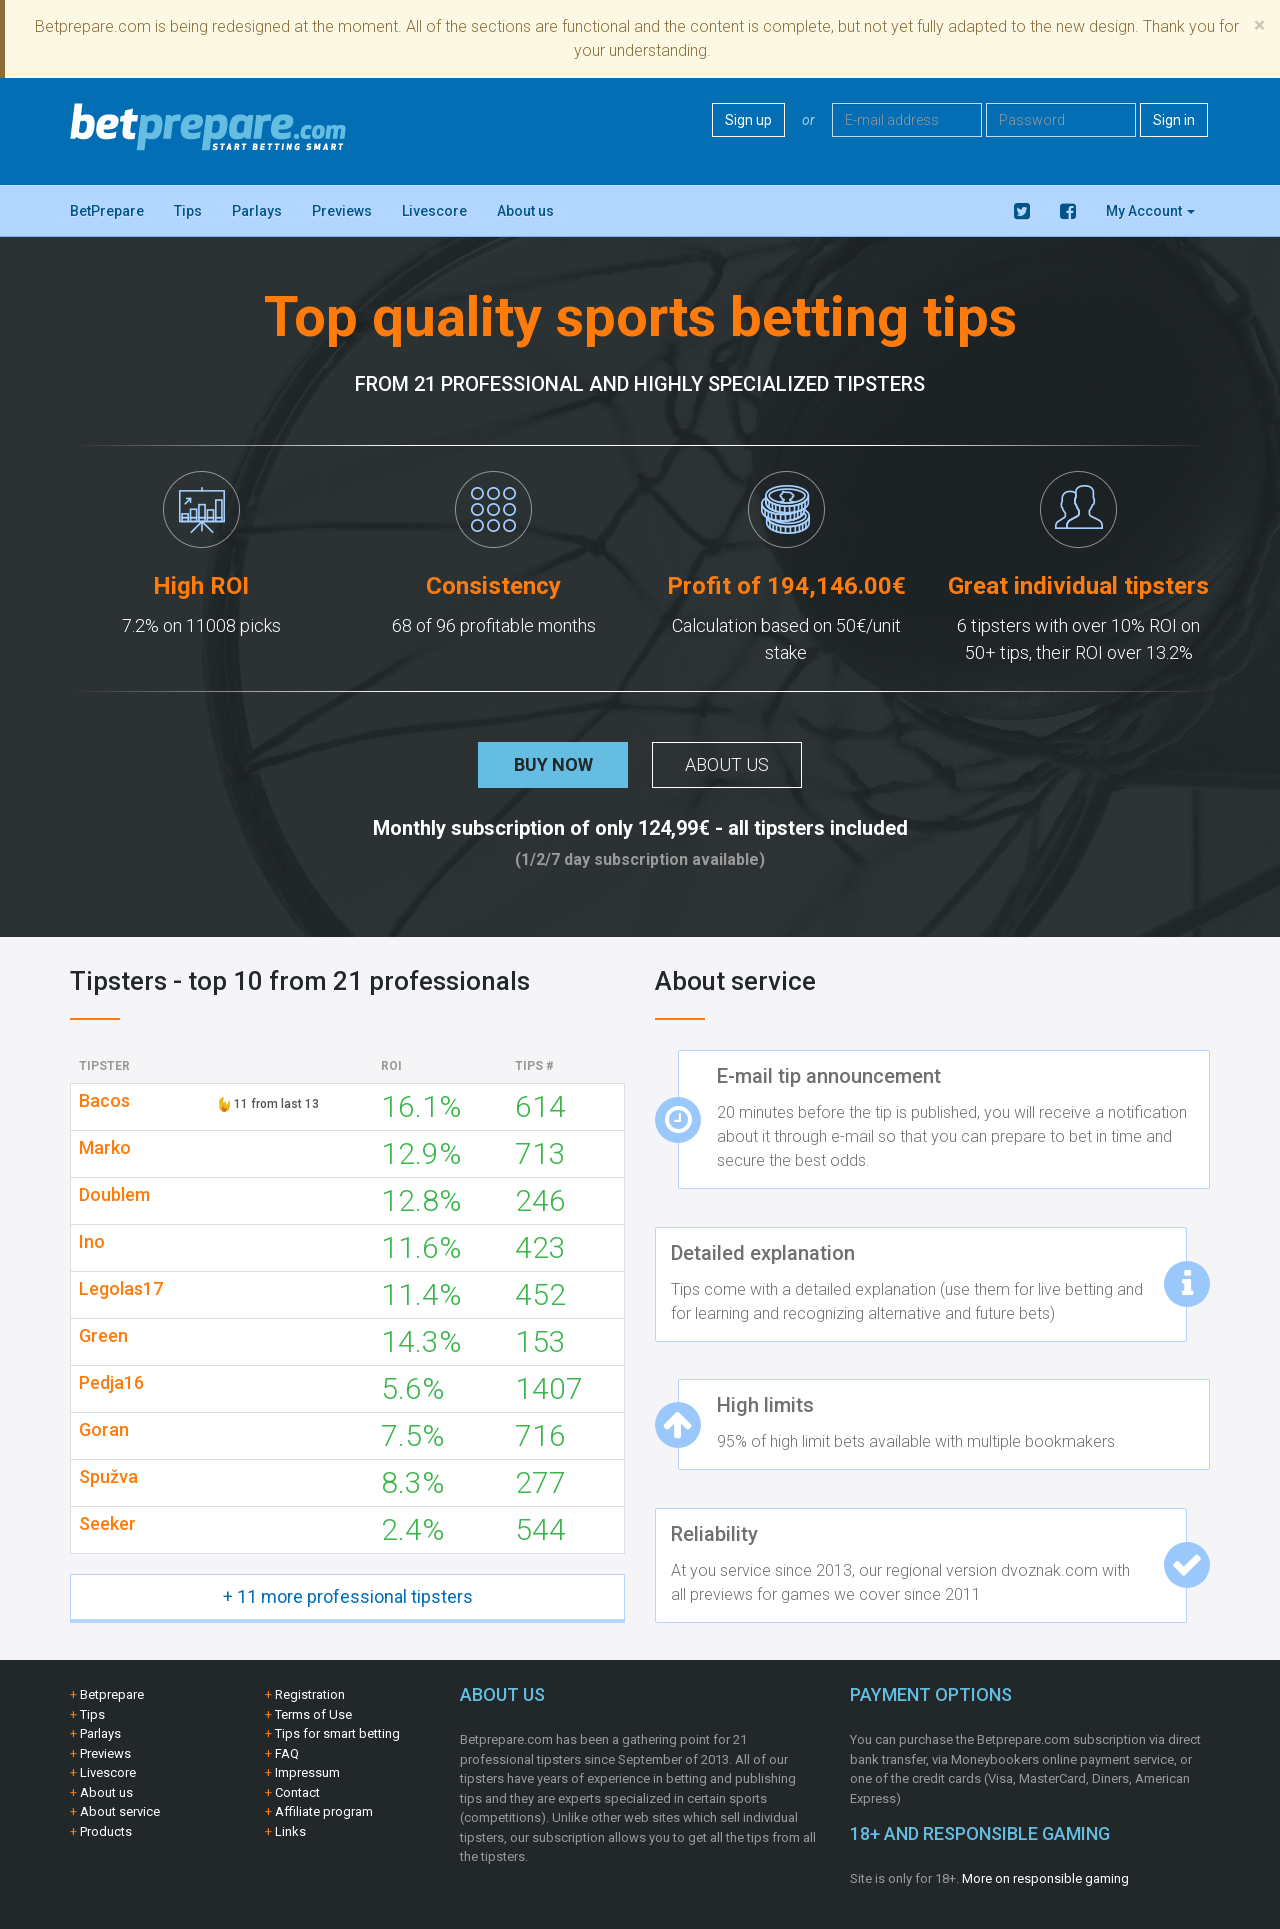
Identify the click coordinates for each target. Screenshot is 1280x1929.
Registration (310, 1694)
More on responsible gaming (1045, 1878)
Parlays (257, 211)
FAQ (287, 1753)
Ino (92, 1242)
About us (525, 211)
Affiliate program (324, 1811)
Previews (342, 211)
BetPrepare (107, 211)
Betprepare (112, 1694)
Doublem (114, 1195)
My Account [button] (1150, 211)
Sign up (748, 120)
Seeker (107, 1524)
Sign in (1174, 120)
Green (103, 1336)
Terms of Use (313, 1714)
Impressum (307, 1772)
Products (106, 1831)
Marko (105, 1148)
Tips (188, 211)
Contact (297, 1792)
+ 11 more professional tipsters (348, 1596)
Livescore (434, 211)
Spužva (108, 1477)
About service (120, 1811)
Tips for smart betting (337, 1733)
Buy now (553, 764)
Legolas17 (121, 1289)
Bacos (104, 1101)
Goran (104, 1430)
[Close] (1259, 25)
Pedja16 (111, 1383)
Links (290, 1831)
